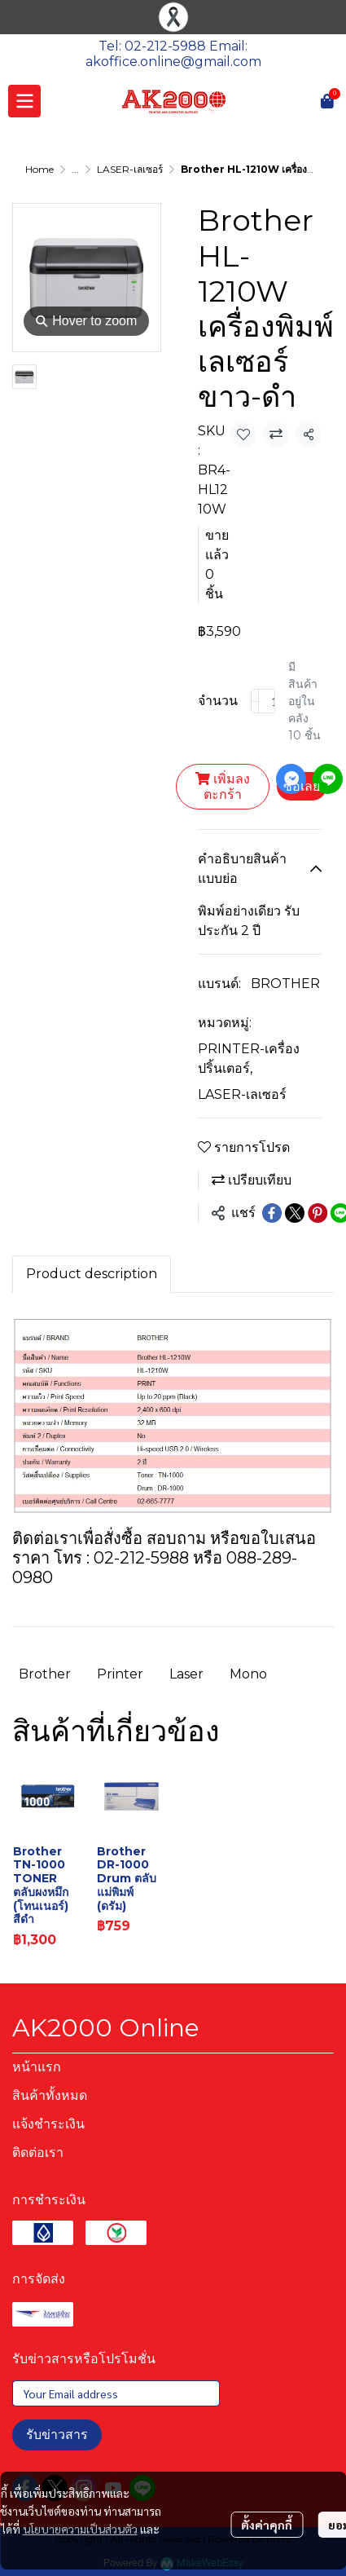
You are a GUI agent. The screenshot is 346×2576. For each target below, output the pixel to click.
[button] (305, 101)
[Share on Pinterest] (317, 1213)
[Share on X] (294, 1213)
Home (39, 169)
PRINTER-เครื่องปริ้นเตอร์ (249, 1058)
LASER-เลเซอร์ (130, 169)
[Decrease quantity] (255, 701)
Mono (248, 1674)
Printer (120, 1674)
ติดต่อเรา (38, 2152)
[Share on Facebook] (272, 1213)
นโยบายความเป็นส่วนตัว (80, 2528)
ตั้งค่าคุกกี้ (266, 2524)
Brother (45, 1674)
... (75, 169)
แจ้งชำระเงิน (48, 2124)
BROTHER (285, 983)
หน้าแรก (36, 2067)
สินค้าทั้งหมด (49, 2095)
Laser (186, 1674)
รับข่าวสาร (57, 2434)
